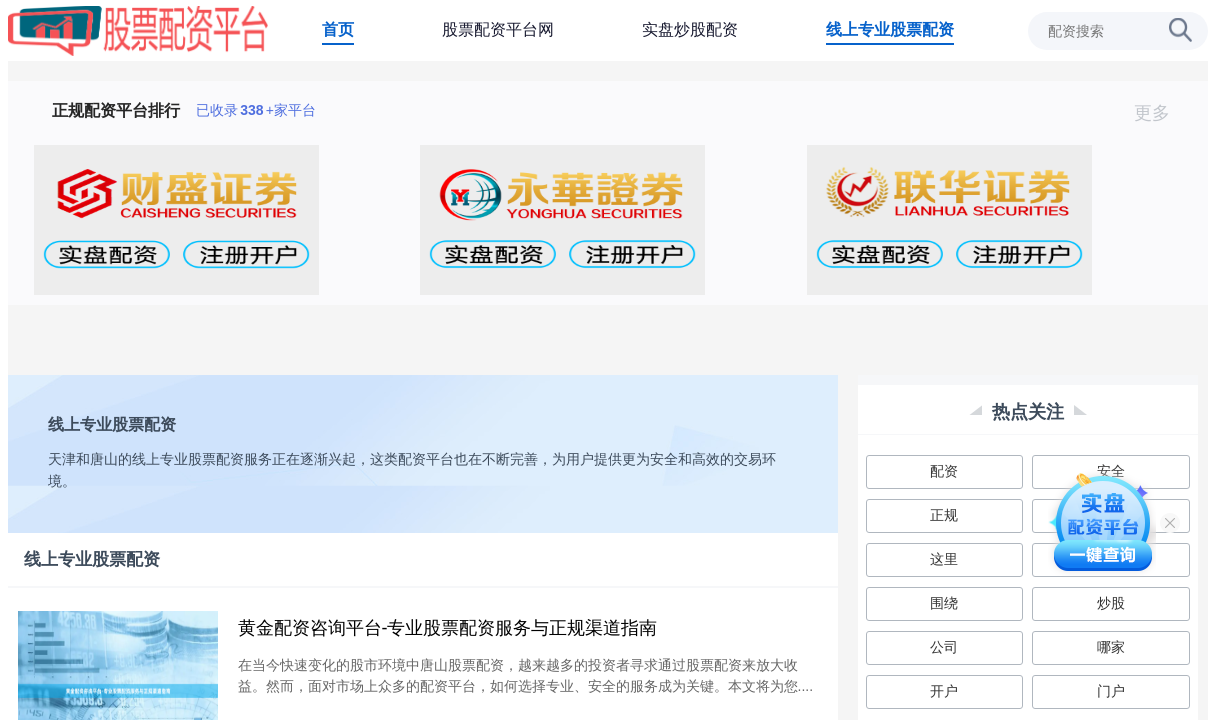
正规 (944, 515)
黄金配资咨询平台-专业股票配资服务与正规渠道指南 (448, 628)
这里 (944, 559)
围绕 (944, 603)
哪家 (1111, 647)
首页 (338, 29)
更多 (1160, 113)
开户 (944, 691)
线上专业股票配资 (890, 29)
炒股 (1111, 603)
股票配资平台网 (498, 29)
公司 (944, 647)
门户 (1111, 691)
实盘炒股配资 (690, 29)
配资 (944, 471)
